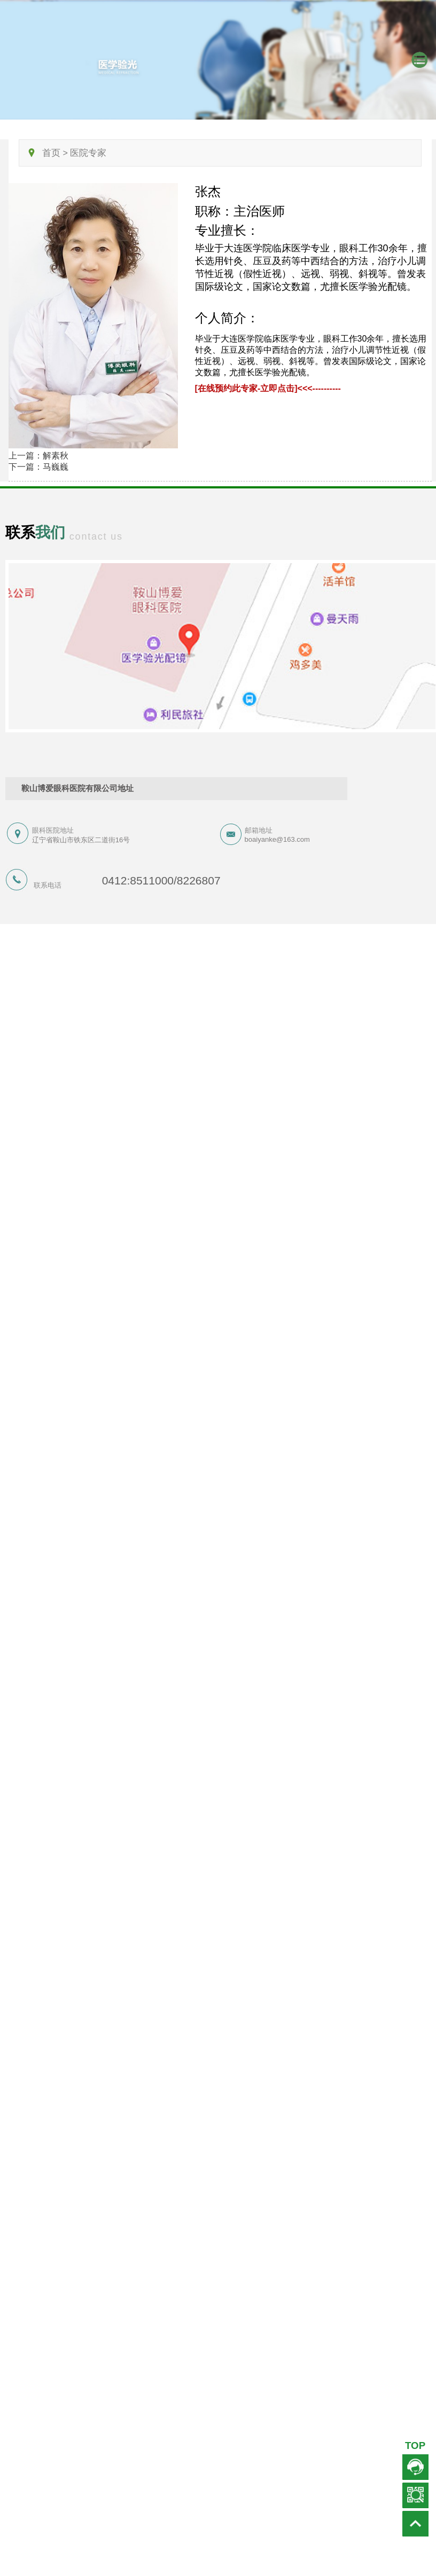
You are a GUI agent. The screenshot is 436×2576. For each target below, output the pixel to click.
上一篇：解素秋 (38, 455)
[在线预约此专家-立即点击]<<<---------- (268, 388)
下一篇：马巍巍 (38, 466)
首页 (51, 153)
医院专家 (88, 153)
